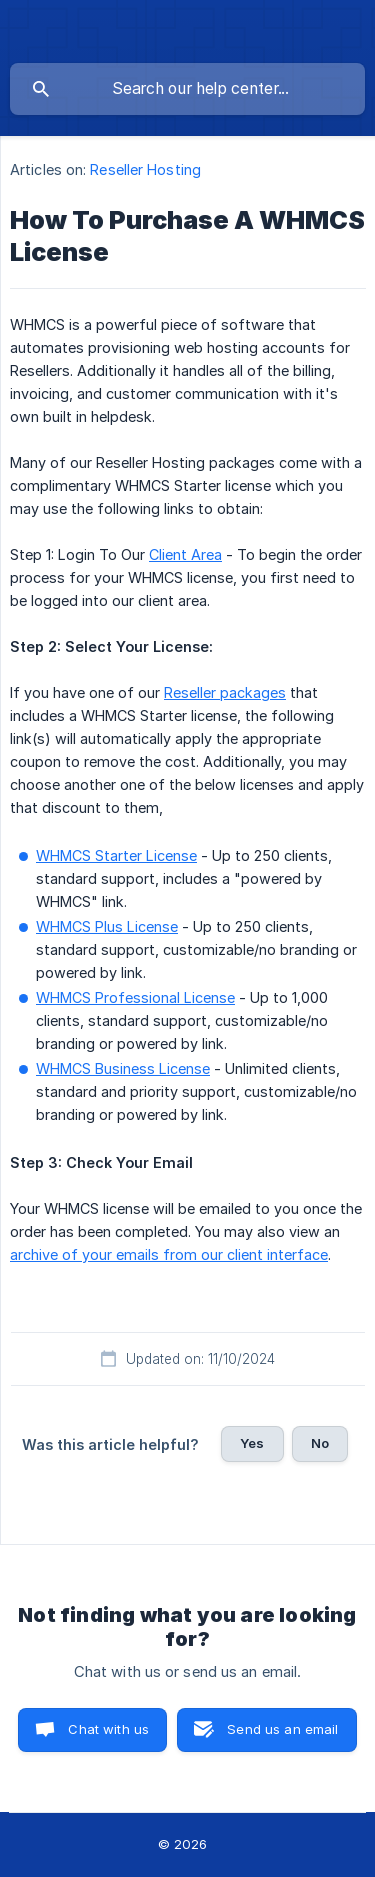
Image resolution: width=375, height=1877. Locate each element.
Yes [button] (252, 1443)
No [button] (320, 1443)
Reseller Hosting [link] (145, 169)
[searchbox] (187, 89)
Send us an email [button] (282, 1729)
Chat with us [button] (108, 1729)
